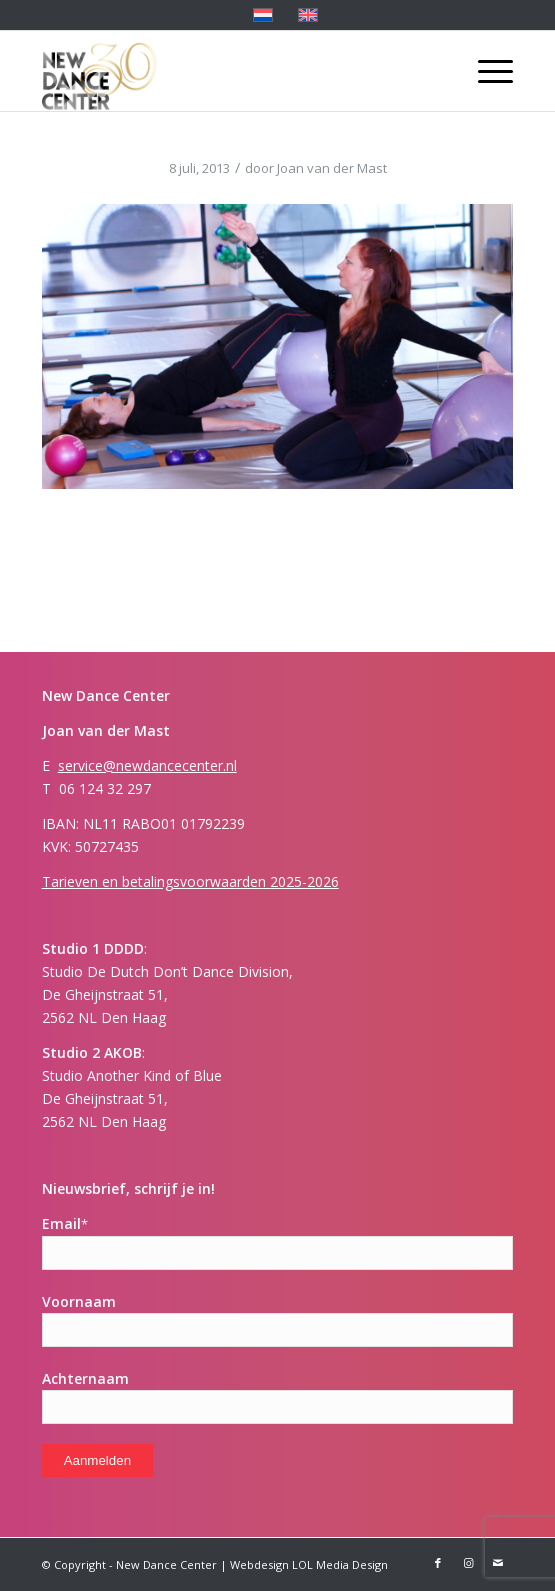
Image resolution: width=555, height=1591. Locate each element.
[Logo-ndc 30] (230, 71)
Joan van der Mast (332, 168)
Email (65, 1223)
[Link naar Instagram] (468, 1563)
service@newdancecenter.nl (147, 765)
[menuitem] (485, 71)
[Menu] (485, 71)
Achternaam (85, 1378)
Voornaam (79, 1301)
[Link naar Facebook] (438, 1563)
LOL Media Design (340, 1564)
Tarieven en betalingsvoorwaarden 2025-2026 (190, 881)
